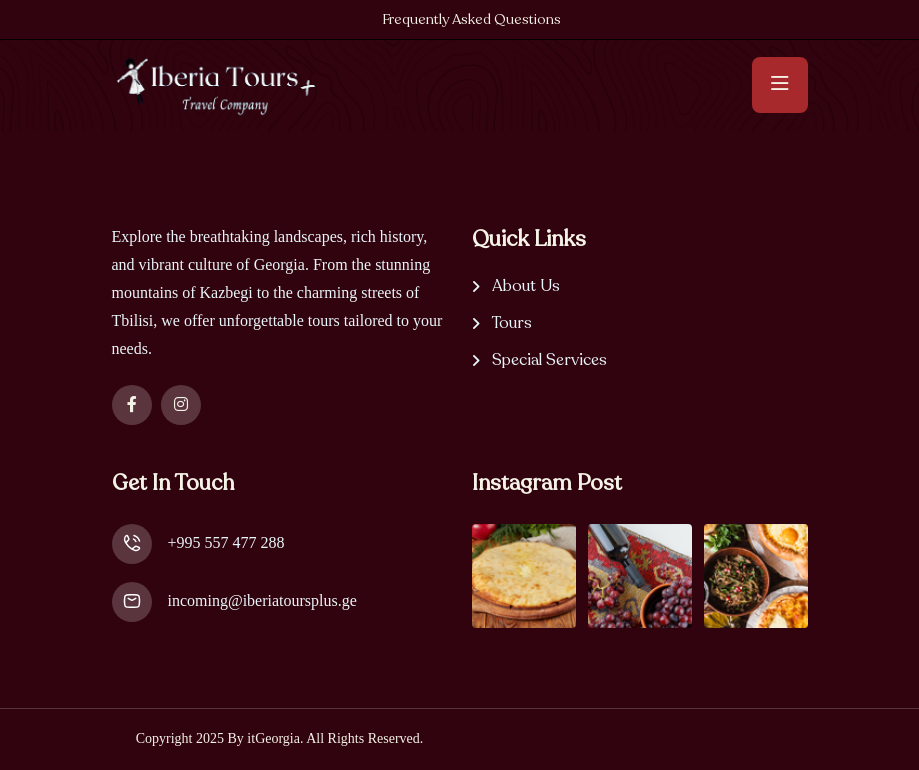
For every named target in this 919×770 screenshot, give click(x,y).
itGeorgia (273, 738)
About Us (526, 286)
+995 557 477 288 (226, 542)
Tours (512, 323)
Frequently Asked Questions (471, 19)
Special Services (549, 360)
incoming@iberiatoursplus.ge (262, 600)
